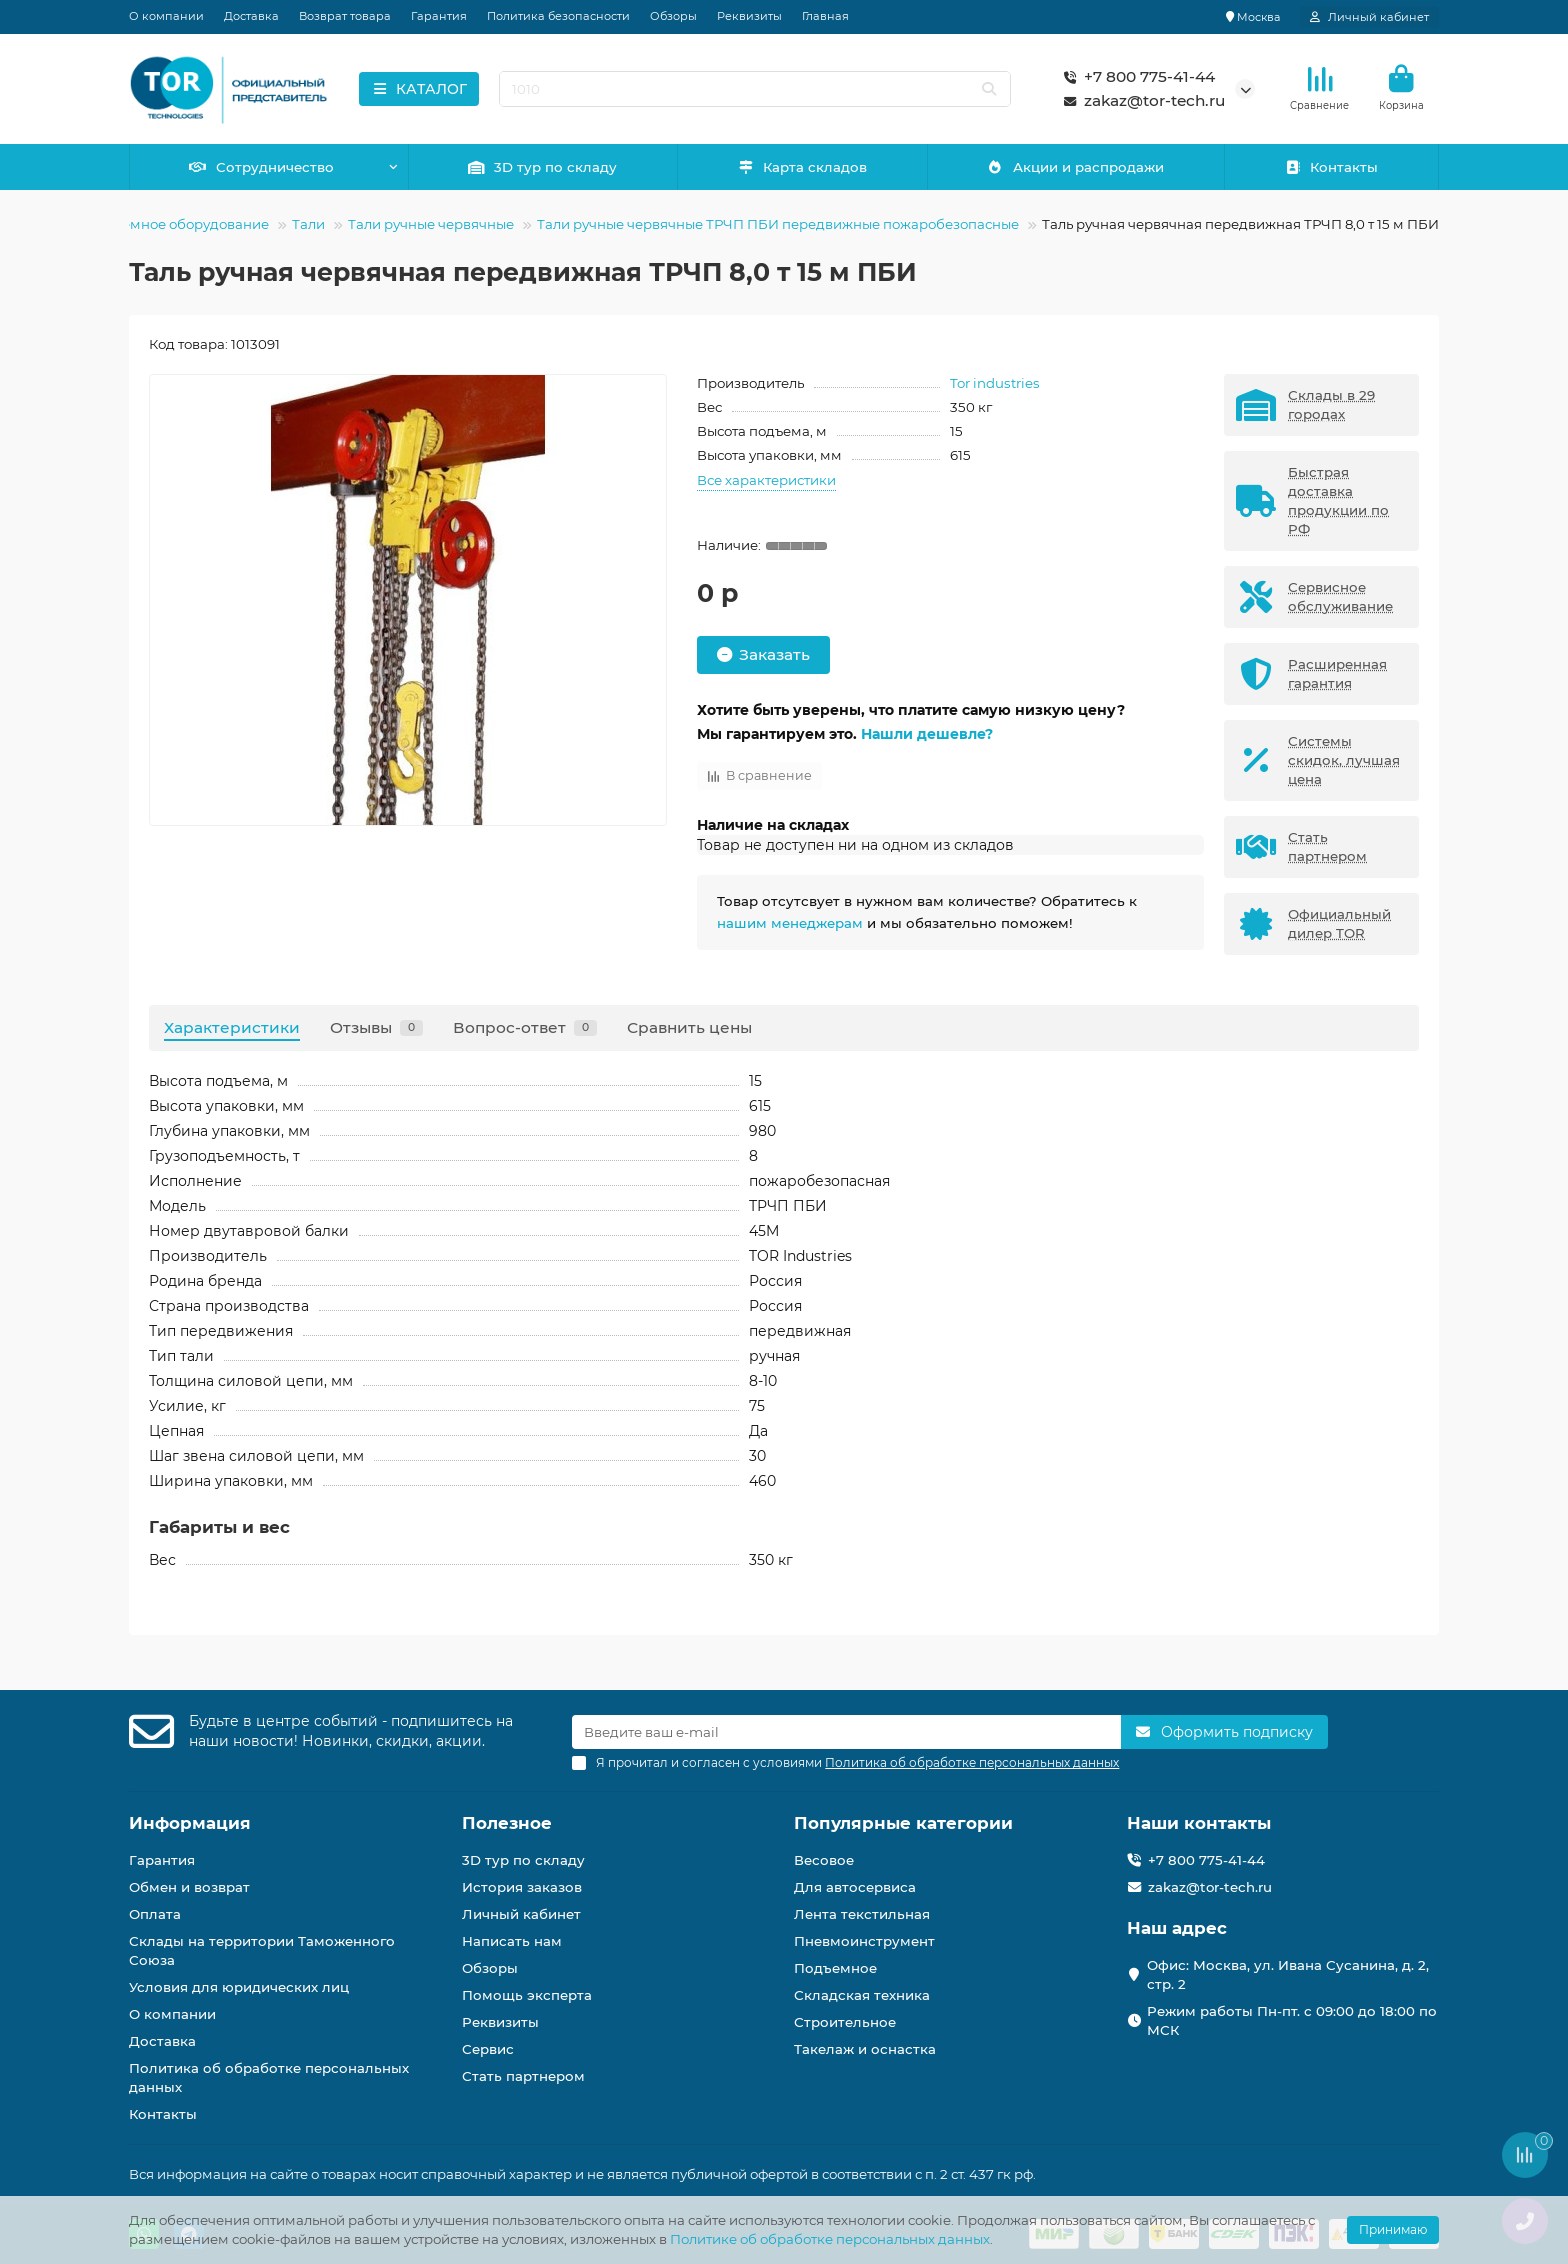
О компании (166, 16)
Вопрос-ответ (525, 1027)
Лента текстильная (862, 1914)
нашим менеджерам (790, 923)
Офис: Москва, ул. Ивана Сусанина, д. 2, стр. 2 (1288, 1974)
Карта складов (802, 167)
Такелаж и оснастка (865, 2049)
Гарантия (439, 16)
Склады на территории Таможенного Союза (262, 1950)
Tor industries (995, 383)
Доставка (251, 16)
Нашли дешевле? (927, 734)
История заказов (522, 1887)
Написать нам (512, 1941)
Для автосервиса (855, 1887)
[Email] (846, 1732)
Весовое (824, 1860)
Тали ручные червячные (431, 224)
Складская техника (862, 1995)
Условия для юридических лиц (239, 1987)
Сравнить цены (689, 1027)
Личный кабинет (521, 1914)
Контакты (1331, 167)
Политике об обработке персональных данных (830, 2239)
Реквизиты (749, 16)
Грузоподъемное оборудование (160, 224)
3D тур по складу (543, 167)
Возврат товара (345, 16)
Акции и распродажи (1076, 167)
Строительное (845, 2022)
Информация (190, 1823)
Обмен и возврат (189, 1887)
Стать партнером (523, 2076)
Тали (308, 224)
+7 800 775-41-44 (1135, 77)
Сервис (488, 2049)
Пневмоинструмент (864, 1941)
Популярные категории (903, 1823)
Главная (825, 16)
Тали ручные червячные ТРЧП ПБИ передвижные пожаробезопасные (778, 224)
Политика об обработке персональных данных (269, 2077)
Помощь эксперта (527, 1995)
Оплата (155, 1914)
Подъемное (835, 1968)
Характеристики (232, 1027)
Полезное (507, 1823)
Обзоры (673, 16)
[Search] (755, 89)
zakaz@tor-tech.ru (1140, 101)
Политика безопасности (558, 16)
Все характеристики (766, 480)
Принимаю (1393, 2229)
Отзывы (376, 1027)
